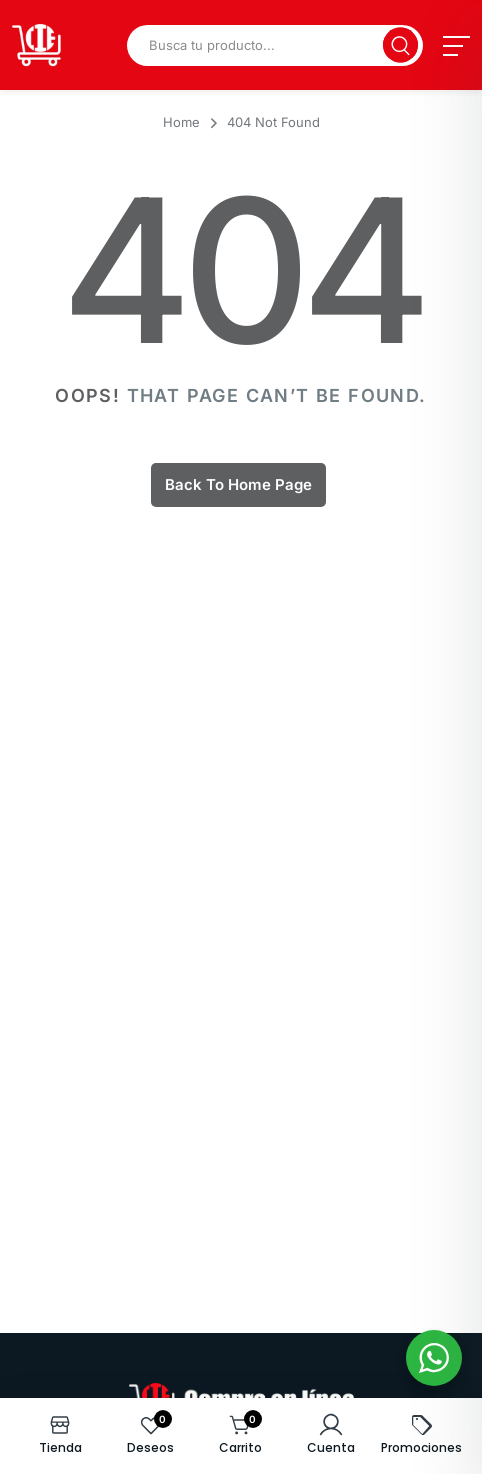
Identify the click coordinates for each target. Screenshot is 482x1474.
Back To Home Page (238, 484)
